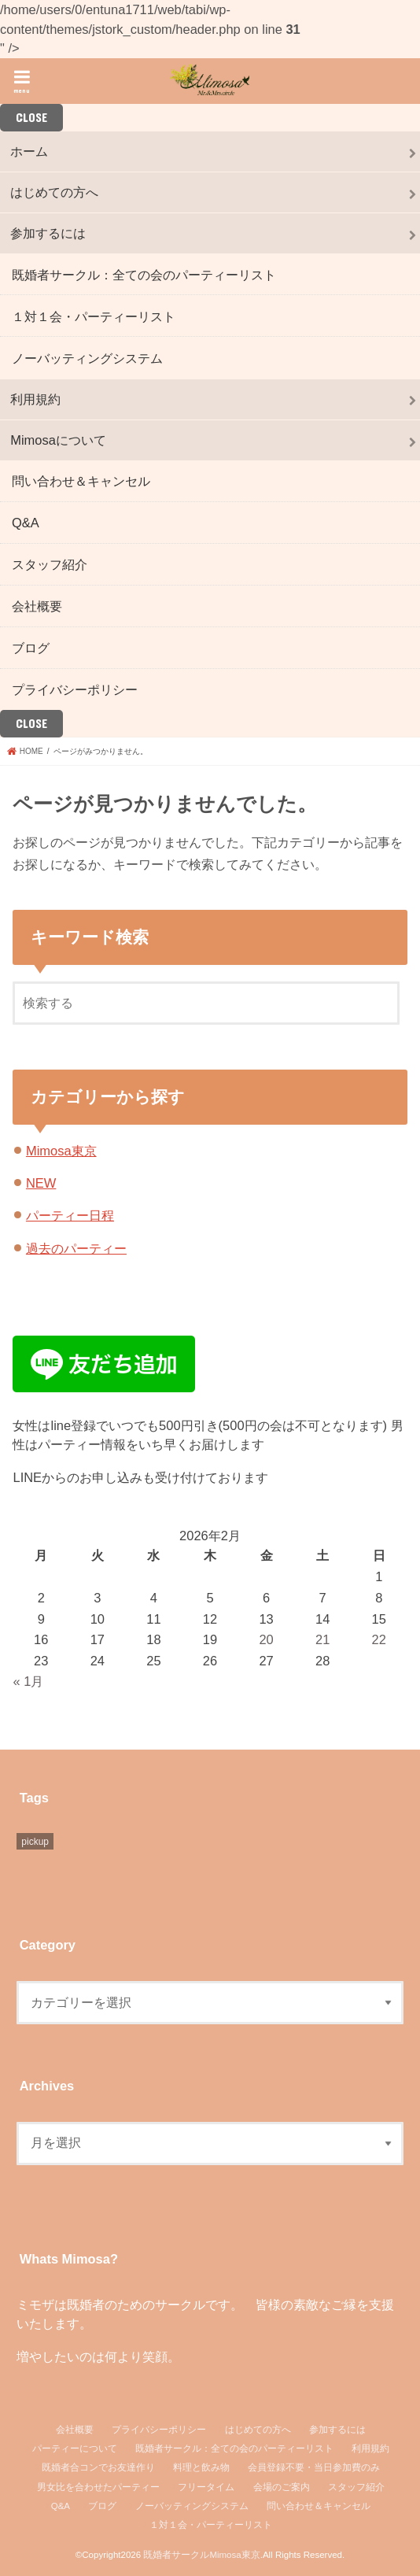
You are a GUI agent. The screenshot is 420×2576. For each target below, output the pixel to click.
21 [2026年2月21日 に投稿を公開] (322, 1639)
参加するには (48, 233)
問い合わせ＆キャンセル (81, 481)
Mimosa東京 (61, 1151)
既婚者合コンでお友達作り (98, 2467)
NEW (41, 1183)
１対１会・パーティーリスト (93, 316)
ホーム (29, 151)
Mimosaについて (58, 440)
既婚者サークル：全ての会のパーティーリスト (144, 275)
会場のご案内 (281, 2487)
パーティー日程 (70, 1215)
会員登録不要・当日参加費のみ (314, 2467)
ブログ (31, 648)
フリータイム (206, 2487)
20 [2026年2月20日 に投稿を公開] (266, 1639)
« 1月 (28, 1681)
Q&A (25, 523)
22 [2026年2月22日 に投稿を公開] (379, 1639)
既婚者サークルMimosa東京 (201, 2554)
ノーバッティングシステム (87, 358)
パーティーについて (74, 2448)
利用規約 (35, 399)
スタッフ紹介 (49, 564)
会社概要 (37, 606)
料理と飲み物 (201, 2467)
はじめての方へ (54, 192)
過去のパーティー (76, 1248)
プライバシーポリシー (75, 689)
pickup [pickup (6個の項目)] (35, 1841)
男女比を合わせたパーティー (98, 2487)
